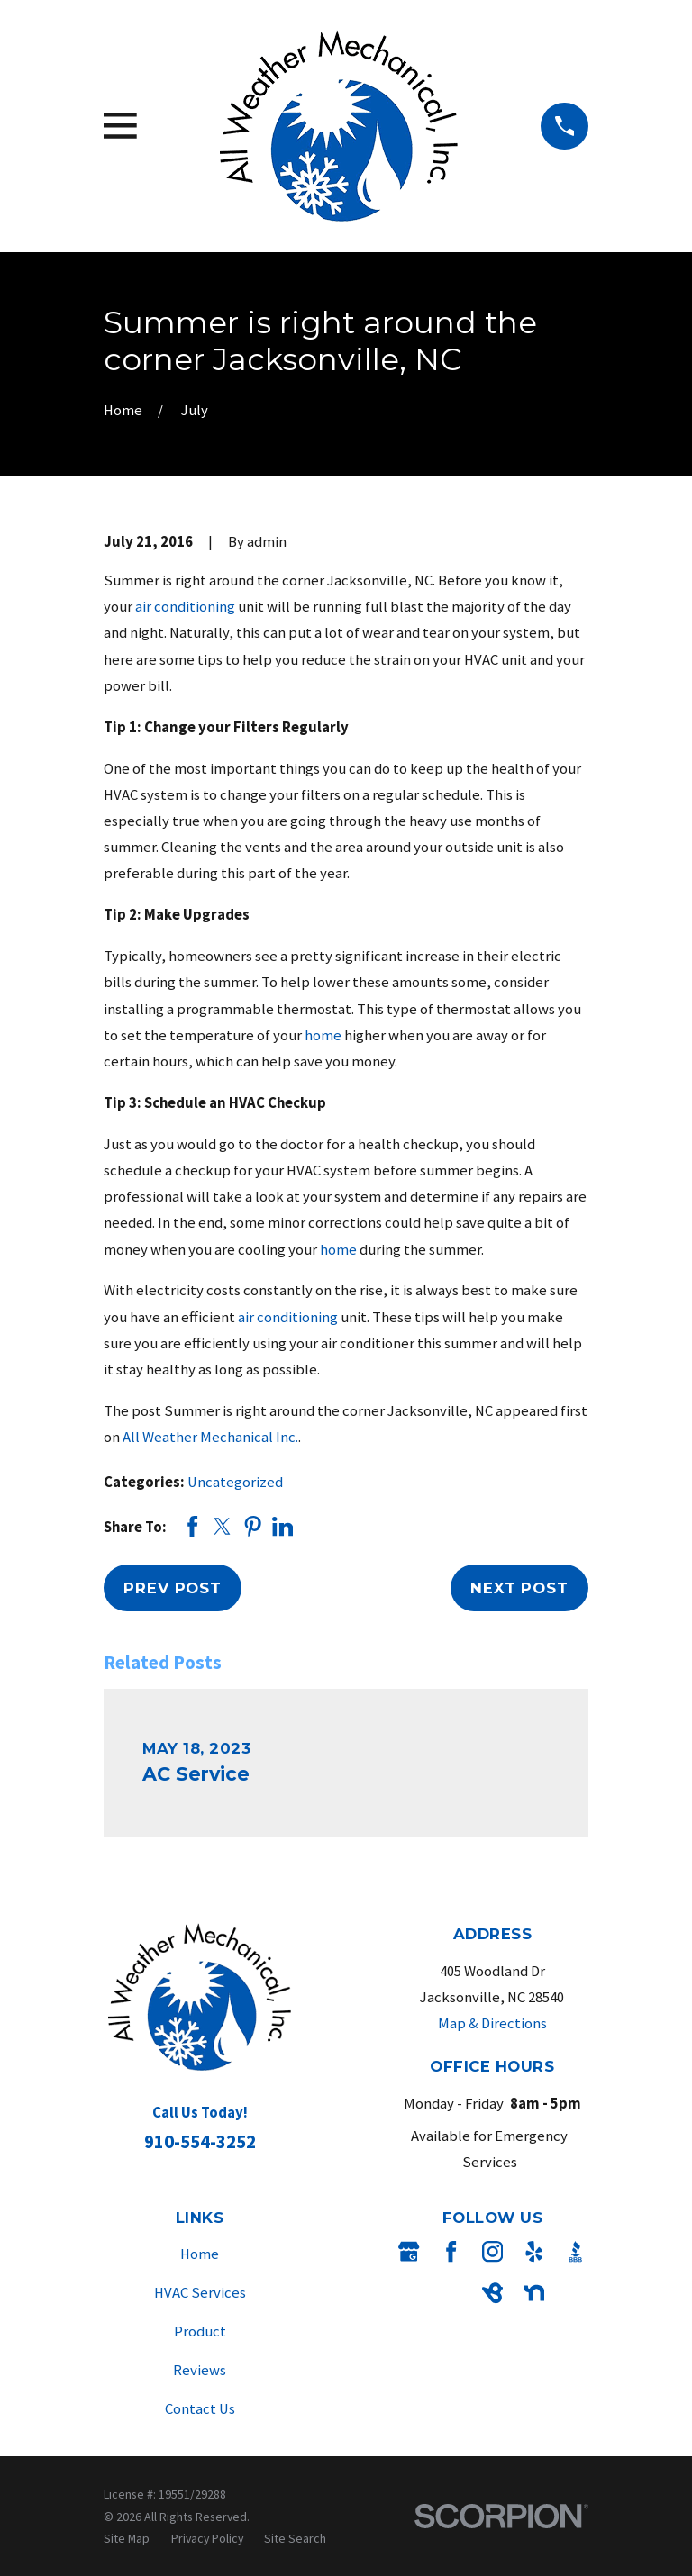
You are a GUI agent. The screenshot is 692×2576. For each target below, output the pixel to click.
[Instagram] (492, 2251)
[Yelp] (534, 2251)
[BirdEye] (492, 2292)
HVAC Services (200, 2292)
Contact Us (200, 2408)
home (323, 1035)
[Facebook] (451, 2251)
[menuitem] (127, 2538)
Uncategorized (235, 1482)
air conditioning (185, 606)
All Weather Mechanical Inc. (210, 1437)
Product (200, 2331)
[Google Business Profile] (408, 2251)
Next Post (519, 1588)
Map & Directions (492, 2023)
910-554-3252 (200, 2141)
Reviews (199, 2370)
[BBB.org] (575, 2251)
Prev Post (172, 1588)
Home (199, 2254)
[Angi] (451, 2292)
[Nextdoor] (534, 2292)
